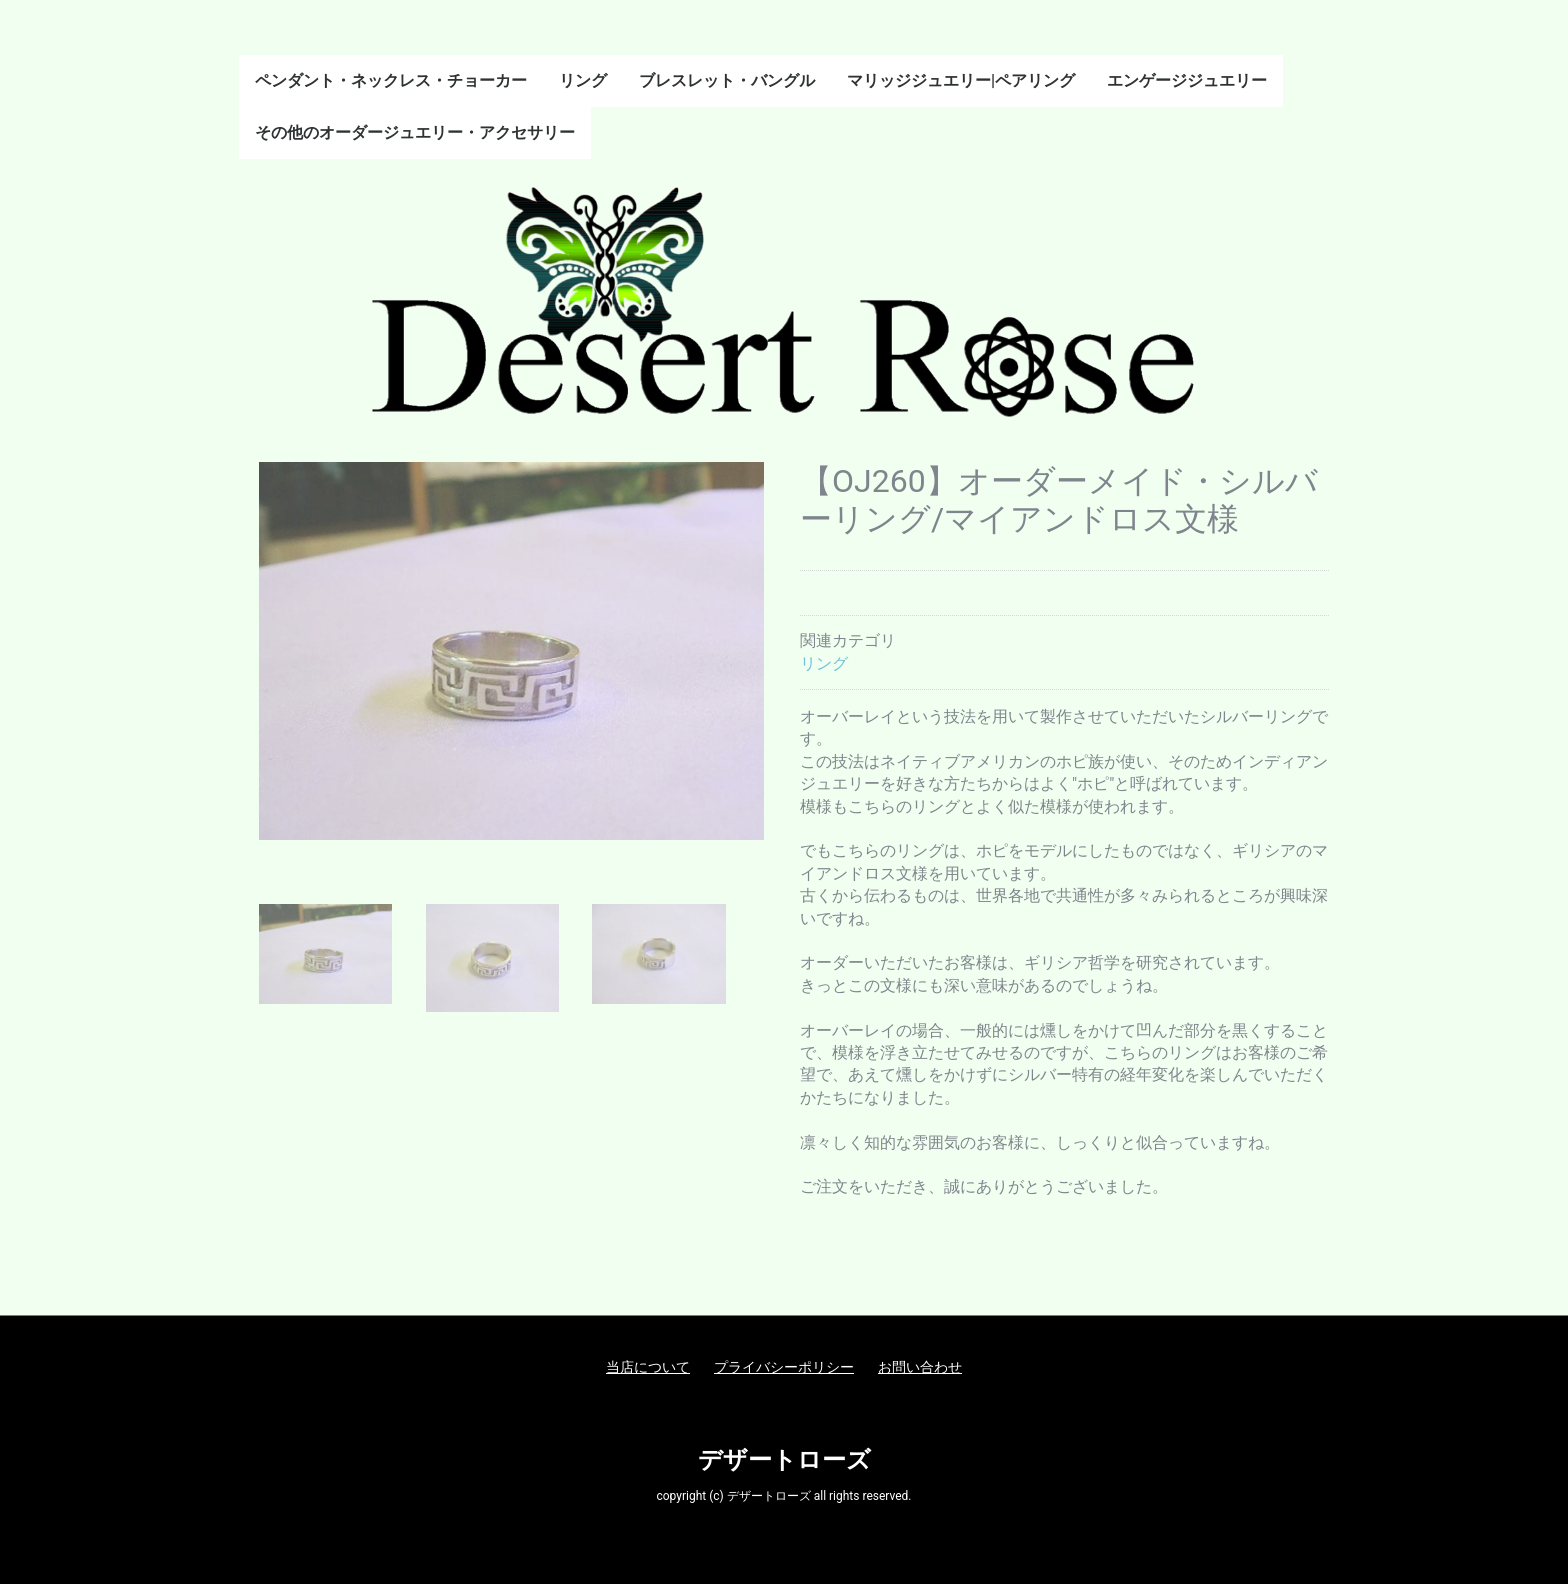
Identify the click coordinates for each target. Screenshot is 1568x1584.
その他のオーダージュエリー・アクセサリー (415, 132)
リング (583, 80)
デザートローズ (784, 1460)
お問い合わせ (920, 1367)
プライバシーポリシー (784, 1367)
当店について (648, 1367)
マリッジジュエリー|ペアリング (961, 80)
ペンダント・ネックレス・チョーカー (391, 80)
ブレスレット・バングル (727, 80)
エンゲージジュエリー (1187, 80)
